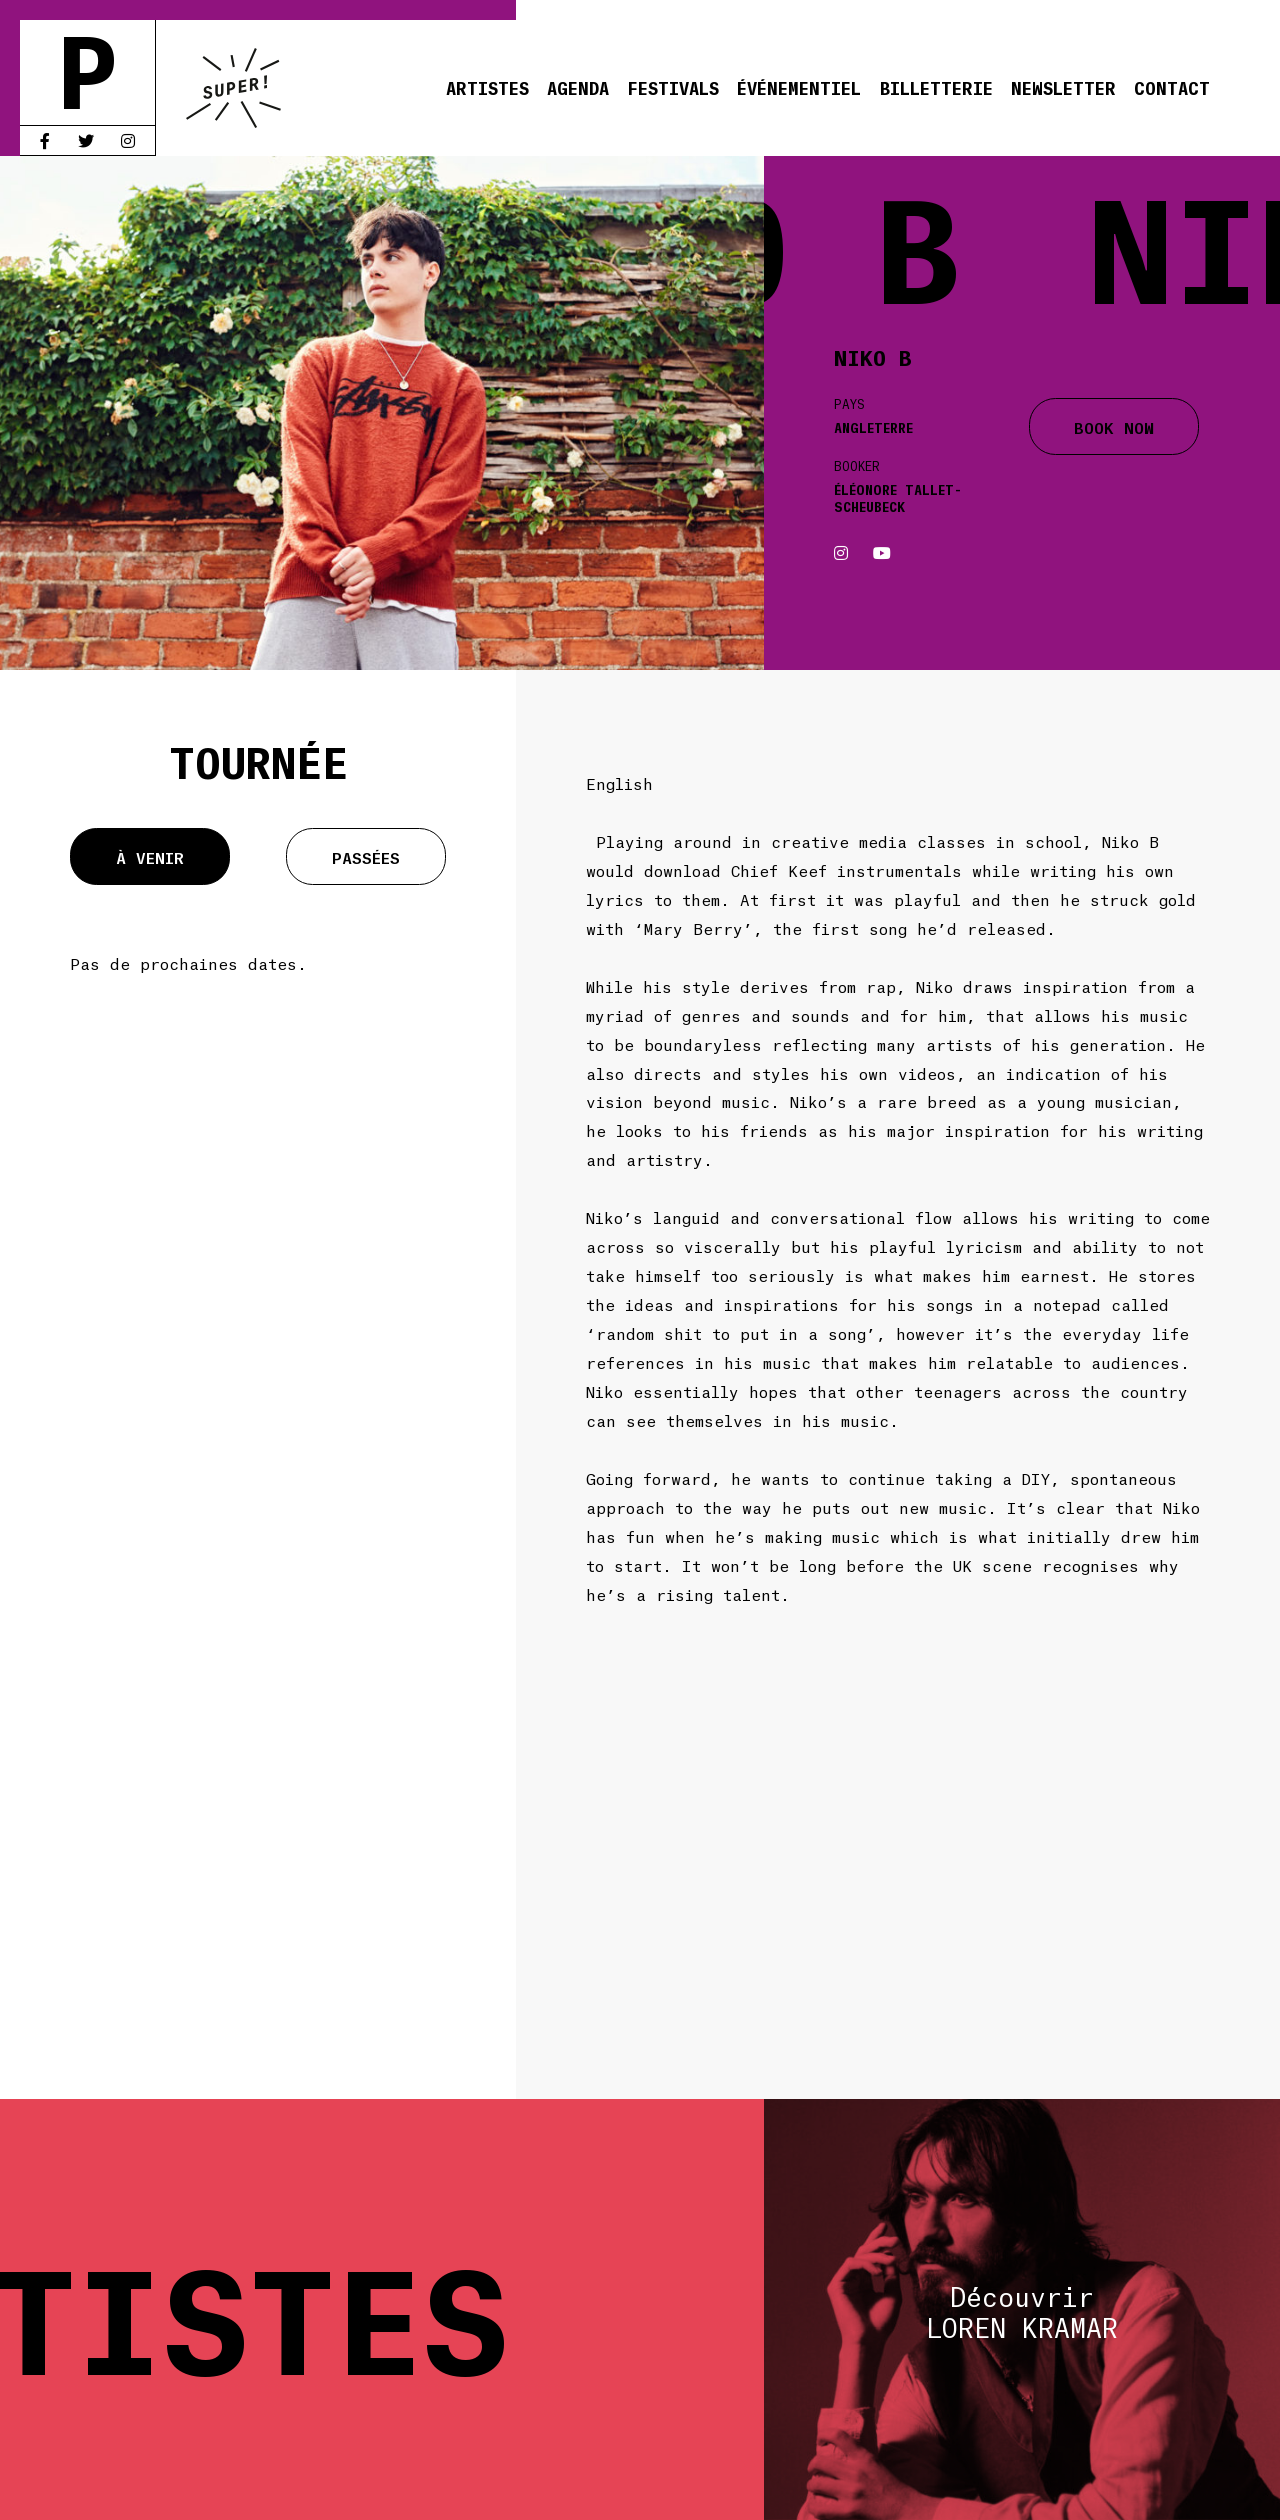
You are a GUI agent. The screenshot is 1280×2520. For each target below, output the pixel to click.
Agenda (578, 87)
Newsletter (1063, 87)
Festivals (673, 87)
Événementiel (799, 87)
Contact (1172, 87)
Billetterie (936, 87)
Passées (366, 856)
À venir (150, 856)
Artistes (487, 87)
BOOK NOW (1114, 426)
